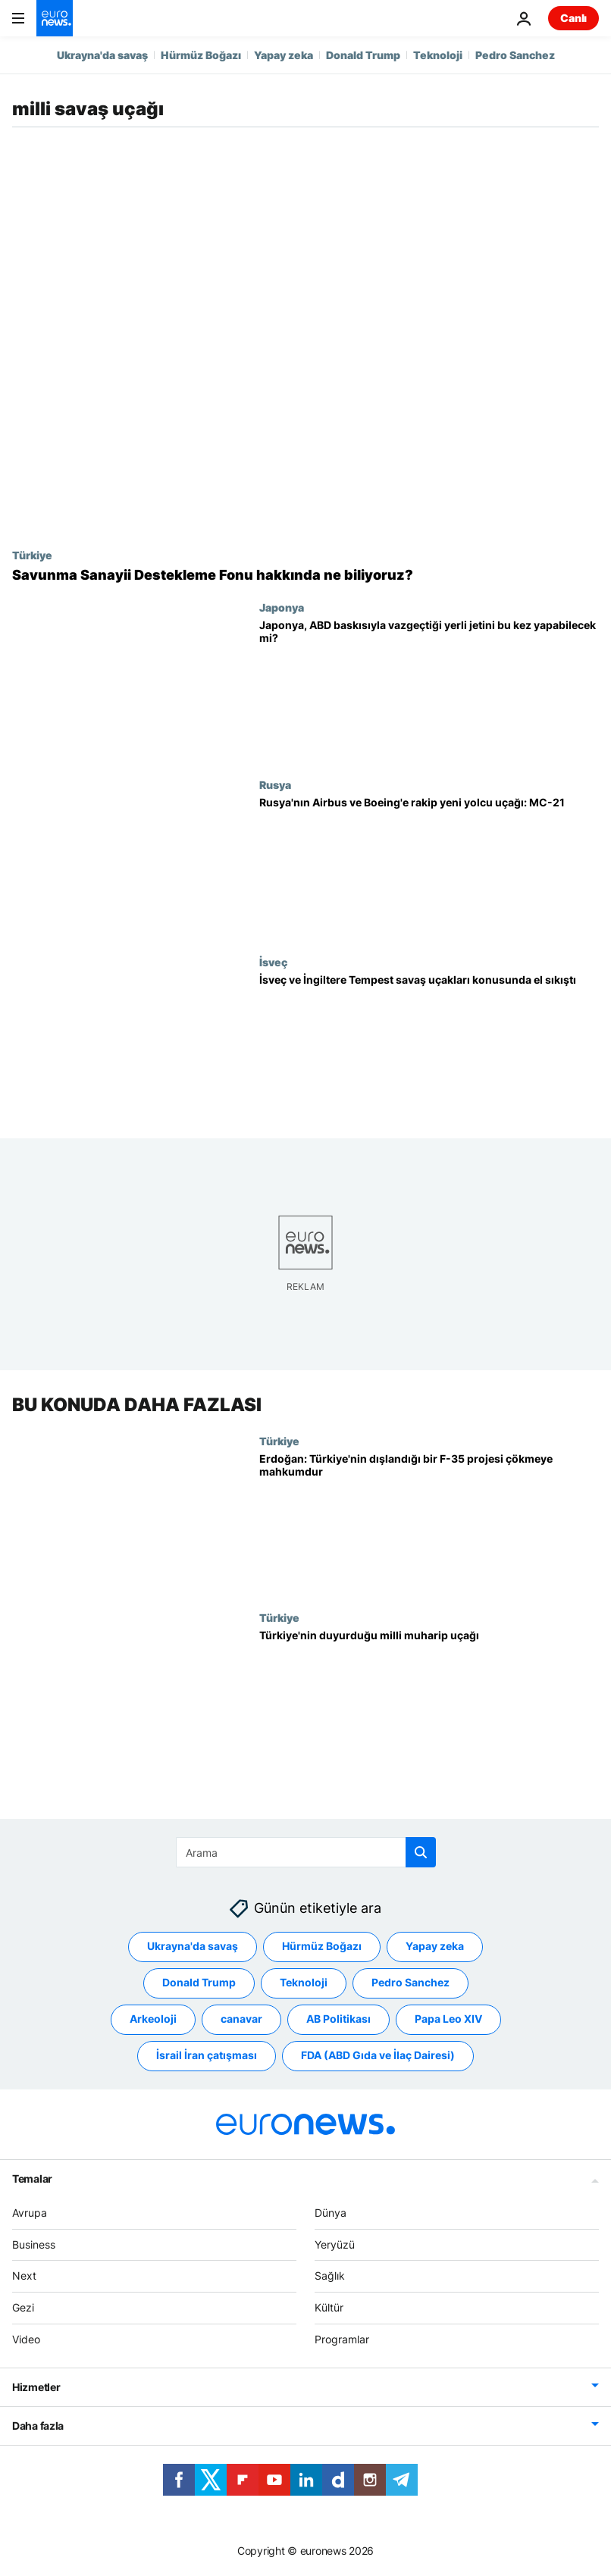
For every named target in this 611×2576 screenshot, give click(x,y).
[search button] (421, 1852)
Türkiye (32, 555)
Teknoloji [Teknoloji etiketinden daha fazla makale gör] (303, 1983)
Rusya (275, 784)
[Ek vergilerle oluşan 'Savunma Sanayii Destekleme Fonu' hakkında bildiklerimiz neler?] (305, 575)
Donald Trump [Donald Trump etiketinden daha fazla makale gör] (199, 1983)
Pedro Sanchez (515, 55)
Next (24, 2276)
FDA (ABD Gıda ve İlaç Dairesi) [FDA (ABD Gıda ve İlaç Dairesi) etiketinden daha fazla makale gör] (378, 2055)
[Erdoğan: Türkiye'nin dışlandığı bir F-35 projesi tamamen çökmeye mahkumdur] (429, 1523)
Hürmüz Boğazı (201, 55)
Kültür (329, 2308)
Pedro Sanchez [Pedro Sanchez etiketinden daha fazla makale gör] (410, 1983)
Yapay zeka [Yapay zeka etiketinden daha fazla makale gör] (435, 1946)
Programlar (342, 2339)
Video (26, 2339)
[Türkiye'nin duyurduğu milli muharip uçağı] (429, 1700)
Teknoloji (437, 55)
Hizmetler (36, 2386)
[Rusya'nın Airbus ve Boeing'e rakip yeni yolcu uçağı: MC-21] (429, 867)
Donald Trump (363, 55)
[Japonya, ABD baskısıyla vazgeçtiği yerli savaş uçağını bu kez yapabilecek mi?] (429, 689)
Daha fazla (38, 2425)
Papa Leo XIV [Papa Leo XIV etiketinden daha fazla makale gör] (448, 2019)
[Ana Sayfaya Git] (54, 18)
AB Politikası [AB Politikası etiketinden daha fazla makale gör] (338, 2019)
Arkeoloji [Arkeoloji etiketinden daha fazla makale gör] (153, 2019)
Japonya (281, 607)
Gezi (23, 2308)
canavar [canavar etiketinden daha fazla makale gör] (241, 2019)
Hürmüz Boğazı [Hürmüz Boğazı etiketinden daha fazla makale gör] (322, 1946)
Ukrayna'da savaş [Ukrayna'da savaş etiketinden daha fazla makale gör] (192, 1946)
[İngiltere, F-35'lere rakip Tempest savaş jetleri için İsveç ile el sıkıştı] (429, 1044)
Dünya (330, 2212)
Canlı (573, 17)
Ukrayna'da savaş (102, 55)
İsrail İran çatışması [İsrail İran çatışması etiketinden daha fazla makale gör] (206, 2055)
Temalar (32, 2178)
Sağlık (330, 2276)
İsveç (273, 962)
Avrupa (29, 2212)
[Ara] (306, 1852)
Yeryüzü (335, 2244)
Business (33, 2244)
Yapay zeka (283, 55)
